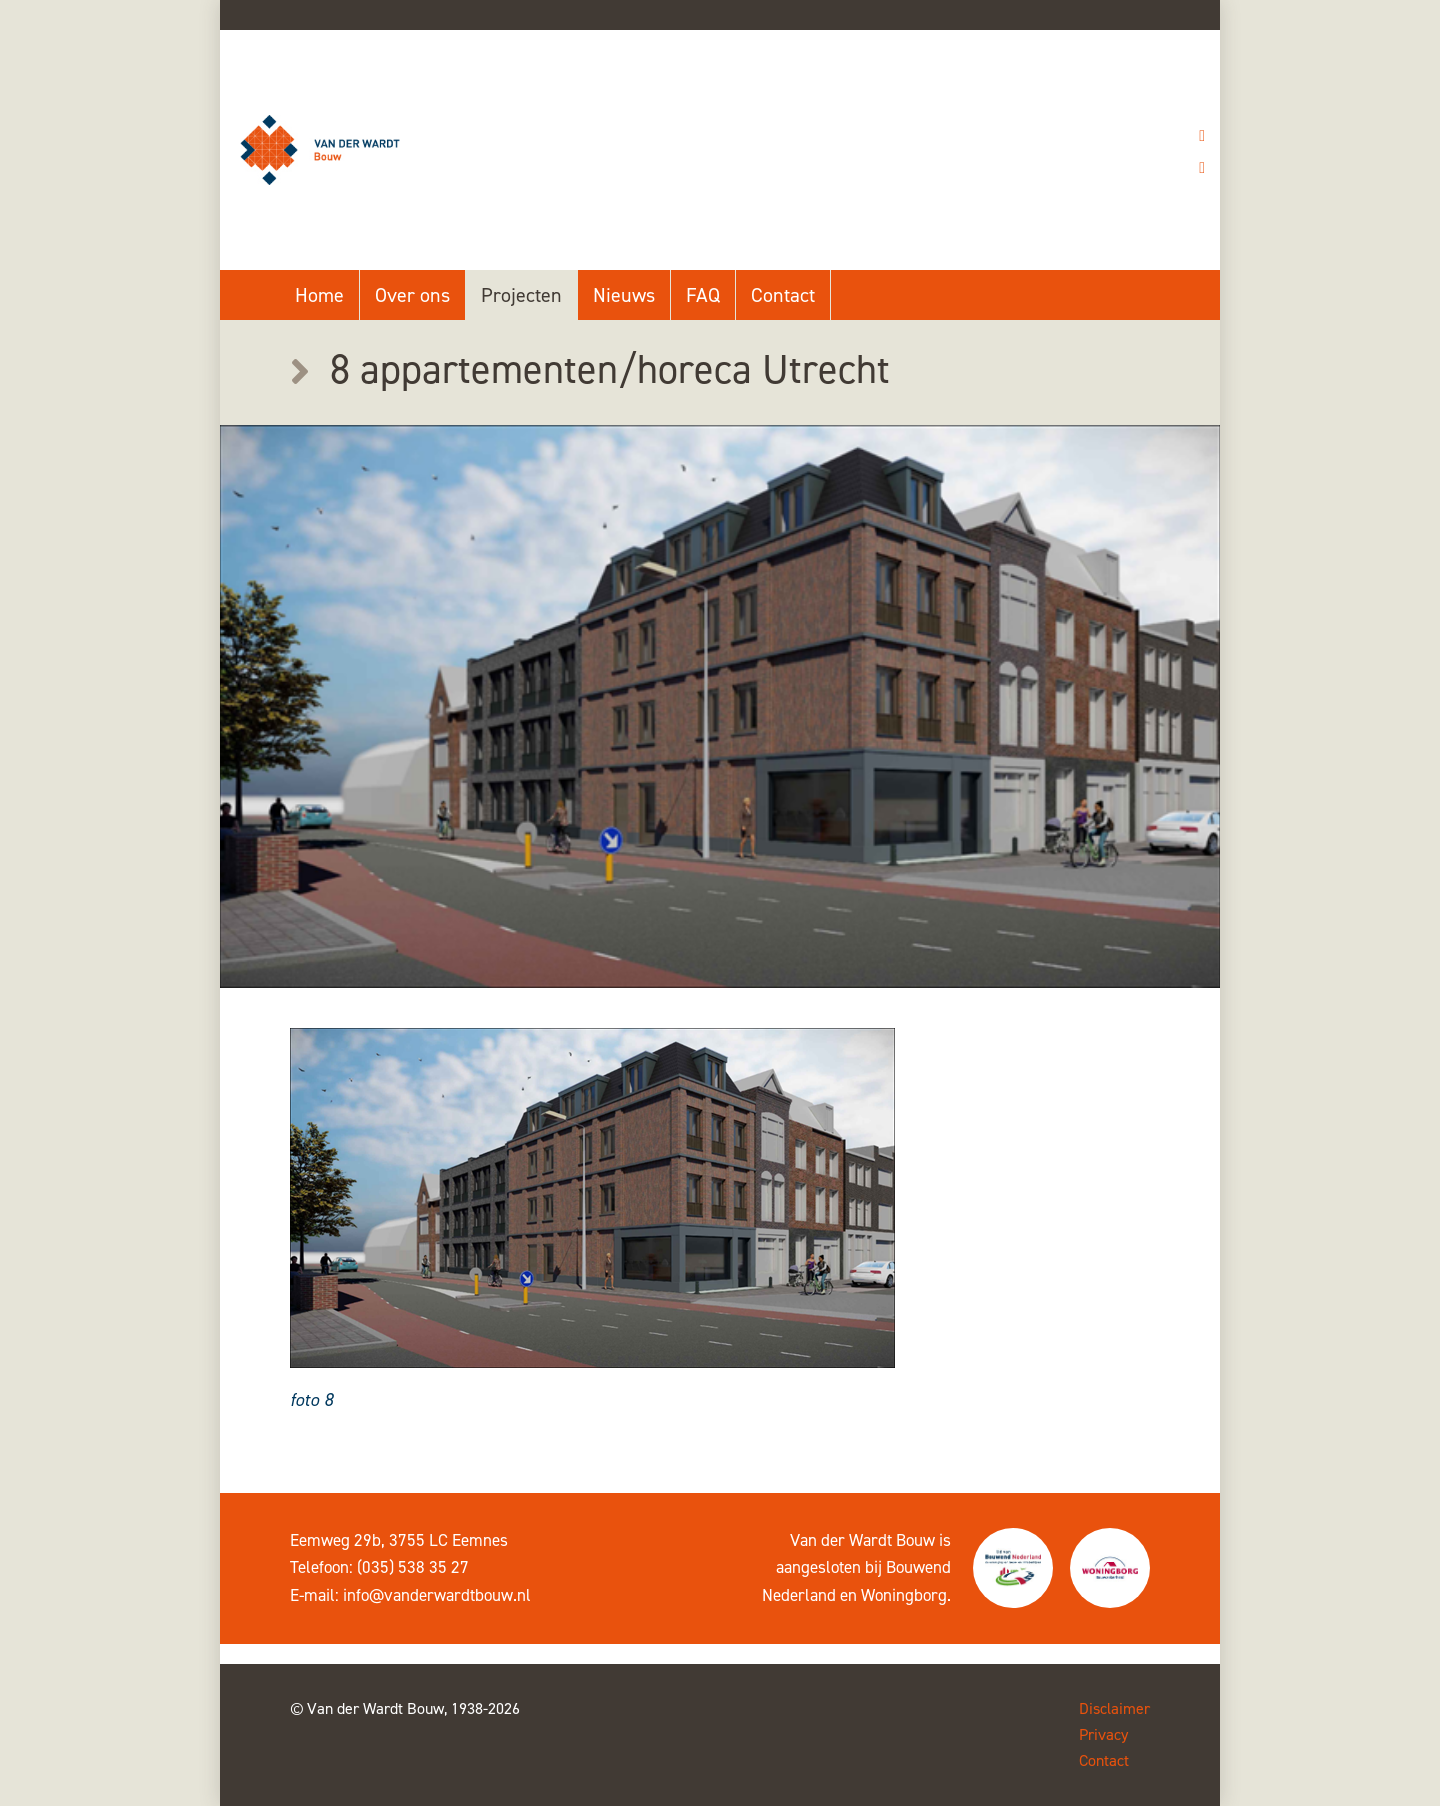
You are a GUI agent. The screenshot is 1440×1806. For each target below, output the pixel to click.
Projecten (521, 295)
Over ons (412, 295)
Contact (783, 295)
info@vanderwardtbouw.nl (437, 1595)
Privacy (1103, 1734)
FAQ (703, 295)
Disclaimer (1114, 1708)
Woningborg (904, 1595)
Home (319, 295)
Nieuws (624, 295)
